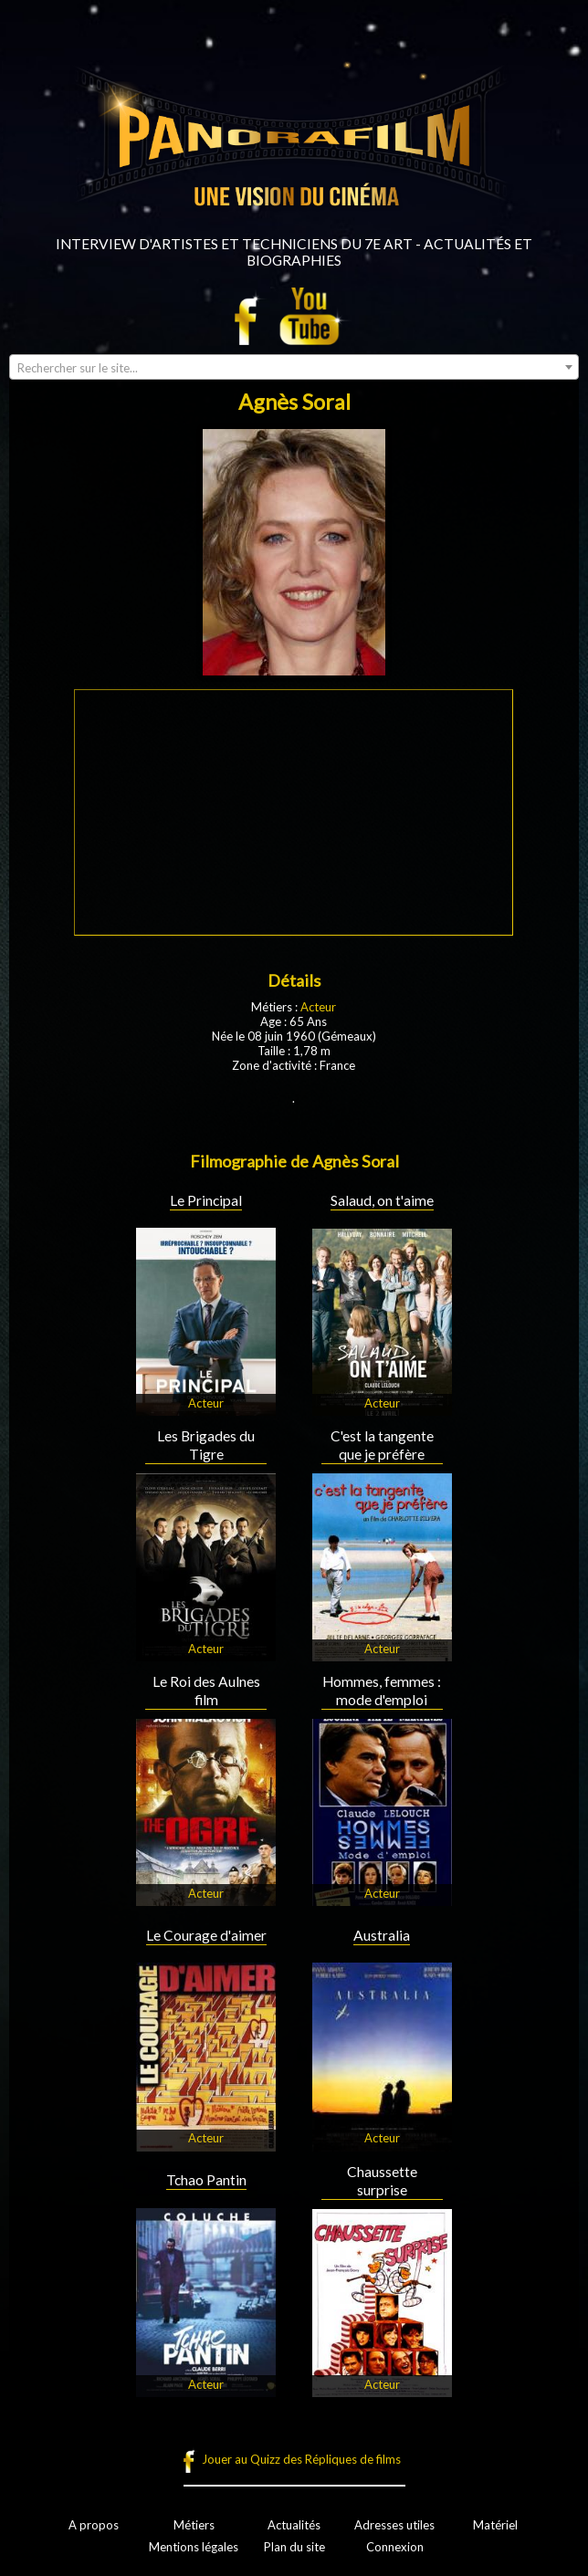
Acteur (318, 1007)
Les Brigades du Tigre (206, 1445)
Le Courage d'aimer (206, 1935)
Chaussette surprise (382, 2180)
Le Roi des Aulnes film (206, 1690)
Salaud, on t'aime (382, 1200)
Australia (381, 1935)
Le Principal (206, 1200)
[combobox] (294, 367)
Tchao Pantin (206, 2180)
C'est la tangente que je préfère (382, 1445)
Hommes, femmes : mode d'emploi (381, 1690)
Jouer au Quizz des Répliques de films (301, 2459)
